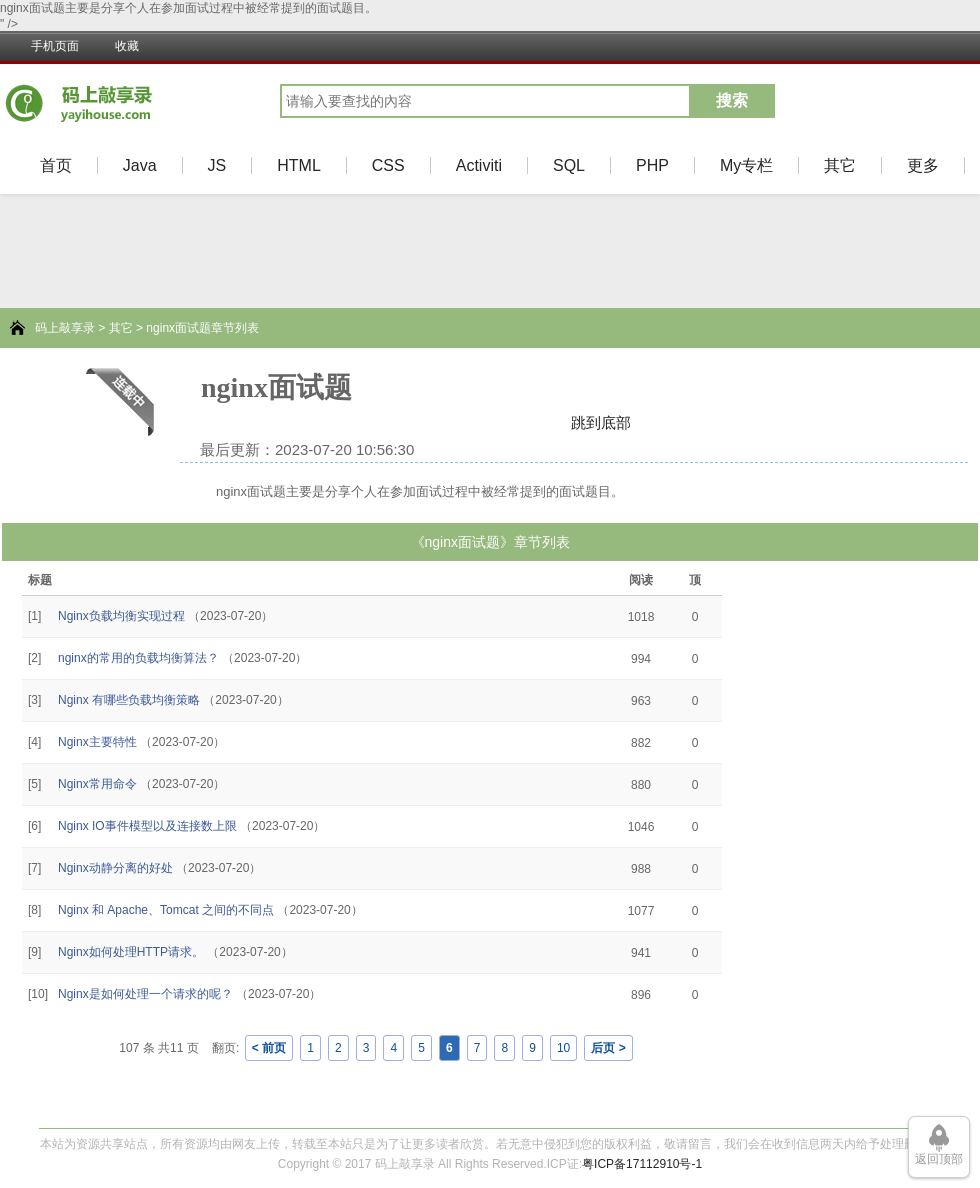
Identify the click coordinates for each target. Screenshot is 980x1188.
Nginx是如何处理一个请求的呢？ (145, 994)
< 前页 (269, 1048)
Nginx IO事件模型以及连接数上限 (147, 826)
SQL (569, 165)
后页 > (608, 1048)
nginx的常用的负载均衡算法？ (138, 658)
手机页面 (55, 46)
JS (217, 165)
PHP (652, 165)
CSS (388, 165)
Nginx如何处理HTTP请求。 (131, 952)
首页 (56, 165)
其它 (840, 165)
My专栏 (746, 165)
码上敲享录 (65, 328)
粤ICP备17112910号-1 (642, 1164)
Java (140, 165)
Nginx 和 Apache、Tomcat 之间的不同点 (166, 910)
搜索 (732, 100)
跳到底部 (601, 422)
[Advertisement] (70, 838)
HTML (299, 165)
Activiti (479, 165)
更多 (923, 165)
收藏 (127, 46)
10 (563, 1048)
